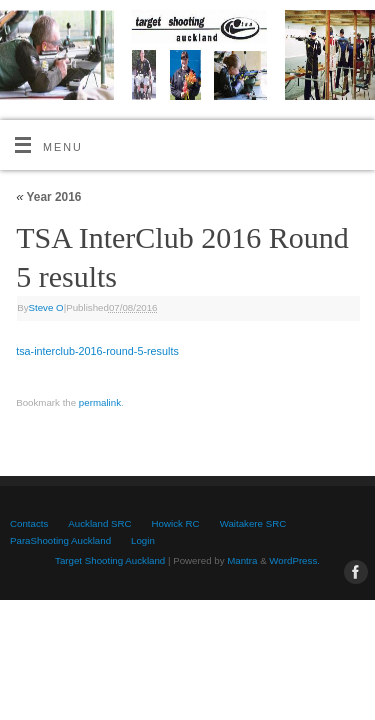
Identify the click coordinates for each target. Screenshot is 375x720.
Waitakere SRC (253, 523)
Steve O (46, 307)
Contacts (29, 523)
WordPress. (294, 560)
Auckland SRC (99, 523)
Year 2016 (48, 197)
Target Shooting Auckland (110, 560)
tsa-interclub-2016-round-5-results (97, 351)
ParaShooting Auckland (60, 540)
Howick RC (176, 523)
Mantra (242, 560)
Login (143, 540)
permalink (100, 402)
